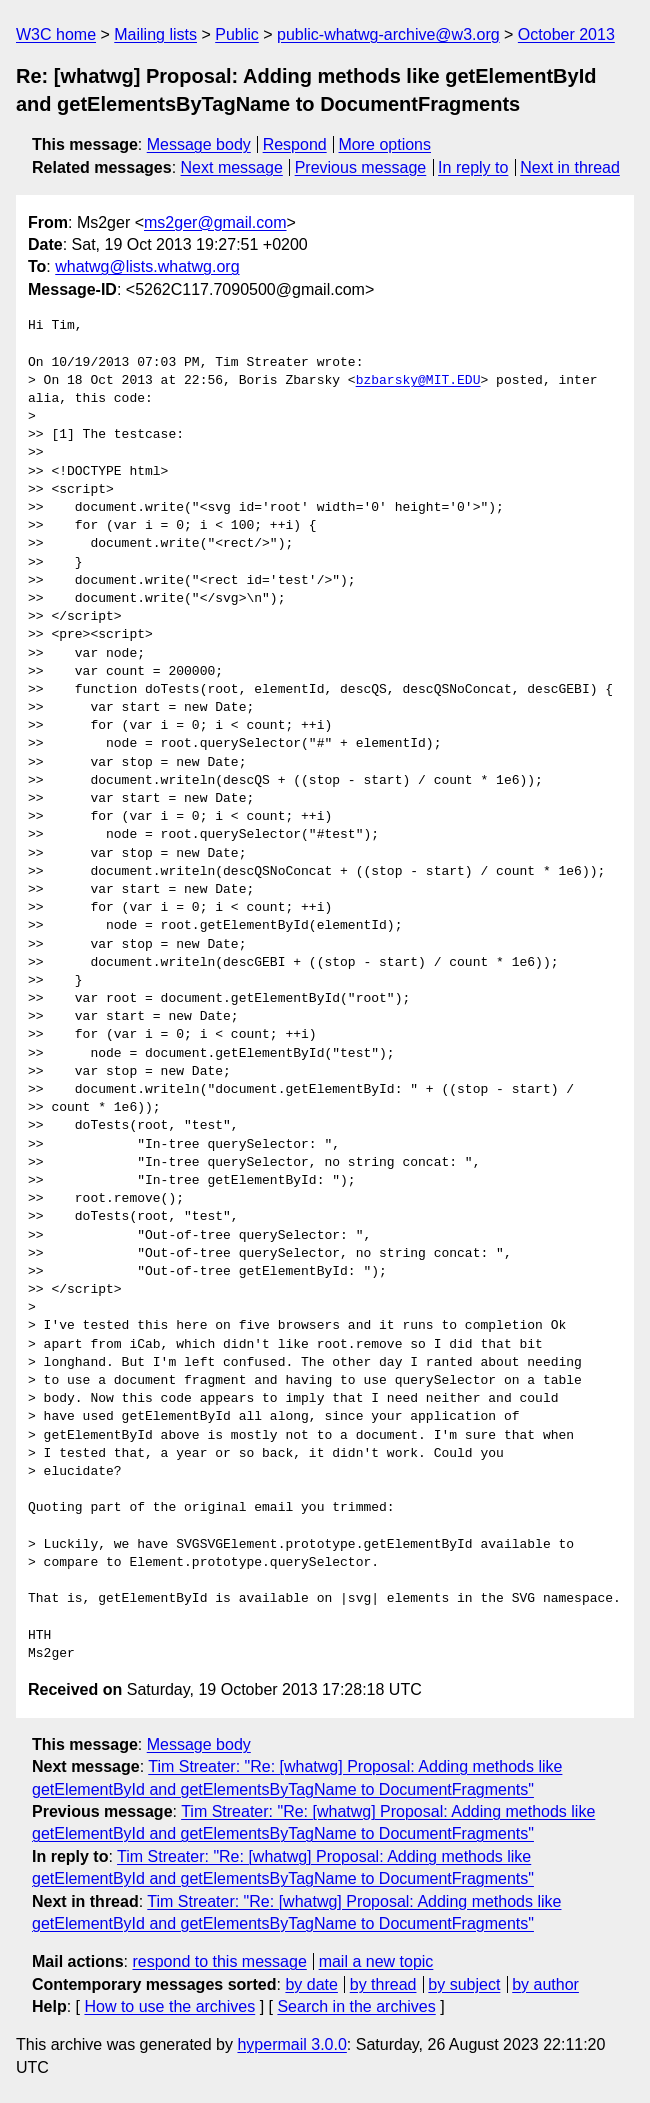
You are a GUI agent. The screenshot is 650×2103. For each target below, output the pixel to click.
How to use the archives (169, 2006)
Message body (199, 144)
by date (311, 1984)
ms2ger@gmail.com (215, 222)
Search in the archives (356, 2006)
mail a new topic (376, 1961)
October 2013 (566, 34)
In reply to (473, 167)
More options (385, 144)
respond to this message (219, 1961)
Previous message (361, 167)
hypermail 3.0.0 (291, 2044)
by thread (383, 1984)
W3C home (56, 34)
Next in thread (570, 167)
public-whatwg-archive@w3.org (388, 34)
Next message (232, 167)
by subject (464, 1984)
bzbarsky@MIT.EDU (418, 381)
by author (545, 1984)
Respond (295, 144)
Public (237, 34)
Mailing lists (155, 34)
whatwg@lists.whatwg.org (147, 266)
